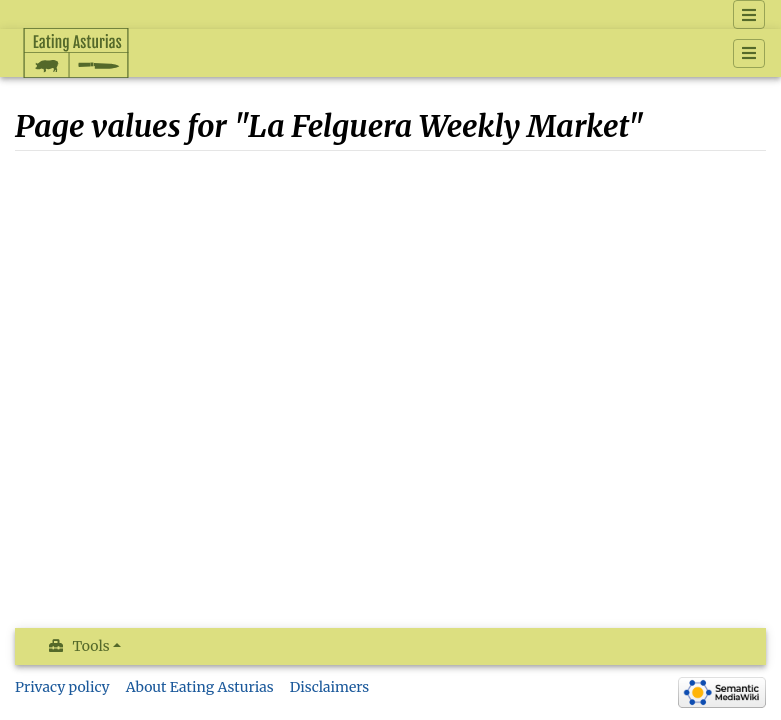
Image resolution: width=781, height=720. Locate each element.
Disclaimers (330, 687)
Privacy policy (62, 687)
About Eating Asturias (200, 687)
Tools (91, 646)
